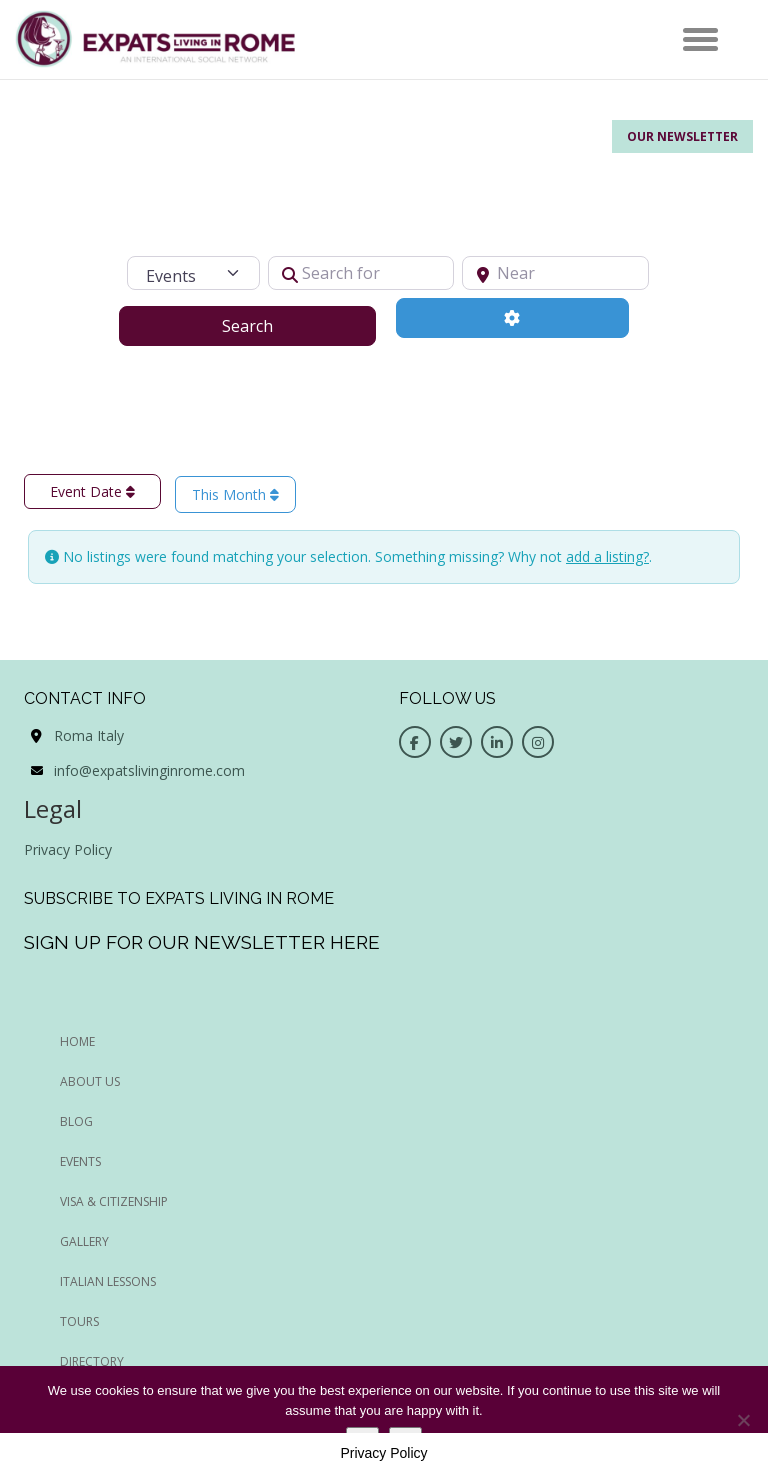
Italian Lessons (108, 1281)
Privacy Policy (68, 849)
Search (272, 325)
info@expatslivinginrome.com (149, 770)
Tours (79, 1321)
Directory (92, 1361)
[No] (743, 1420)
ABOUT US (90, 1081)
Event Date (92, 491)
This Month (235, 494)
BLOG (76, 1121)
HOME (77, 1041)
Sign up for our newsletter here (202, 942)
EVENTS (80, 1161)
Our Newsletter (682, 136)
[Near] (555, 273)
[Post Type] (193, 273)
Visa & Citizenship (114, 1201)
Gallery (84, 1241)
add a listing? (607, 556)
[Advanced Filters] (512, 318)
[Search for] (361, 273)
